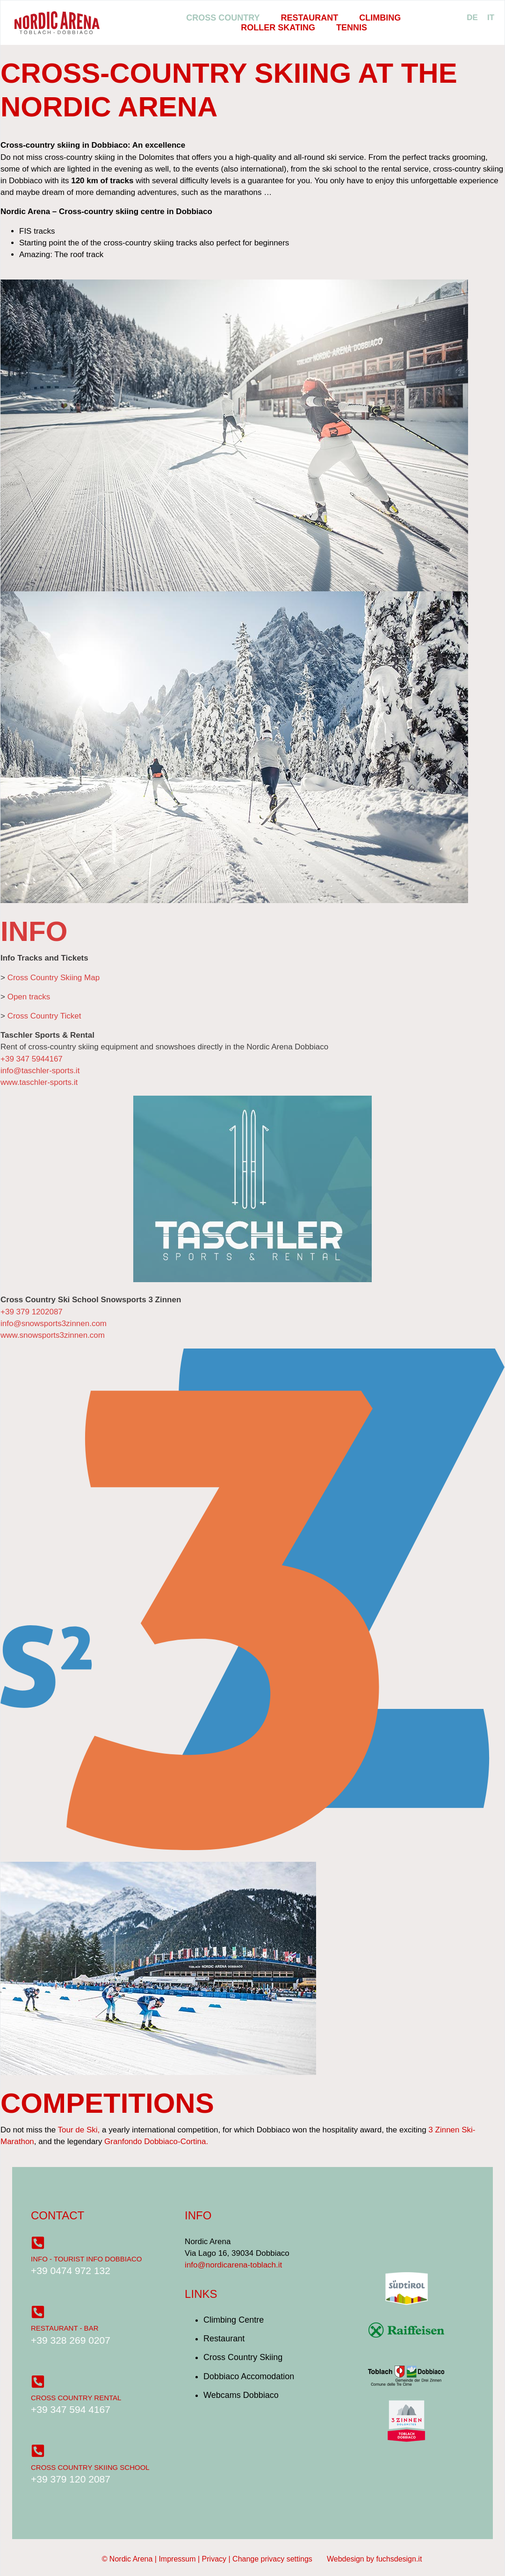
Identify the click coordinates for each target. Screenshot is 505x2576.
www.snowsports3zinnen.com (52, 1335)
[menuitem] (472, 17)
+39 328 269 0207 (70, 2340)
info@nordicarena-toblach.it (233, 2264)
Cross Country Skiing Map (53, 977)
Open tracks (28, 996)
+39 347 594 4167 (70, 2409)
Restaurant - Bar (64, 2328)
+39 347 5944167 (31, 1059)
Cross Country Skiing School (90, 2467)
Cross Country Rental (76, 2398)
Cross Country (223, 17)
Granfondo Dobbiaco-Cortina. (156, 2141)
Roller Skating (278, 27)
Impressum (177, 2559)
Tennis (351, 27)
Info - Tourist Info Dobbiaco (86, 2259)
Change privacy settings (272, 2559)
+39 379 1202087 (31, 1311)
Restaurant (310, 17)
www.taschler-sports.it (39, 1082)
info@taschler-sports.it (39, 1070)
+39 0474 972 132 (70, 2270)
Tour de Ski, (79, 2129)
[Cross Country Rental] (38, 2382)
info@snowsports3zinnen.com (53, 1323)
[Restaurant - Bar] (38, 2312)
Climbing (380, 17)
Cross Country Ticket (44, 1016)
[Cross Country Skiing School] (38, 2451)
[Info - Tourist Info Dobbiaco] (38, 2243)
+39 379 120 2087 (70, 2479)
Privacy (214, 2559)
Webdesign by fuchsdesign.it (374, 2559)
